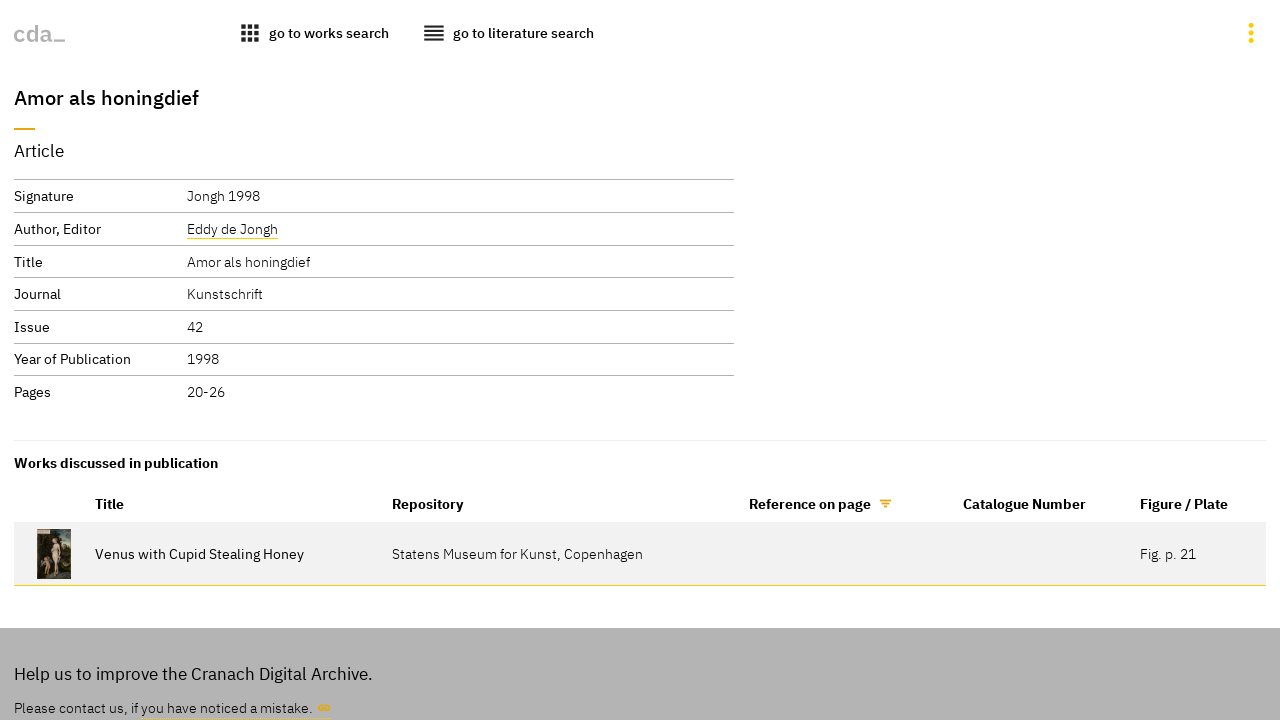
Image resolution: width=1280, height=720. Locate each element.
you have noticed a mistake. (227, 707)
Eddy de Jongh (232, 228)
